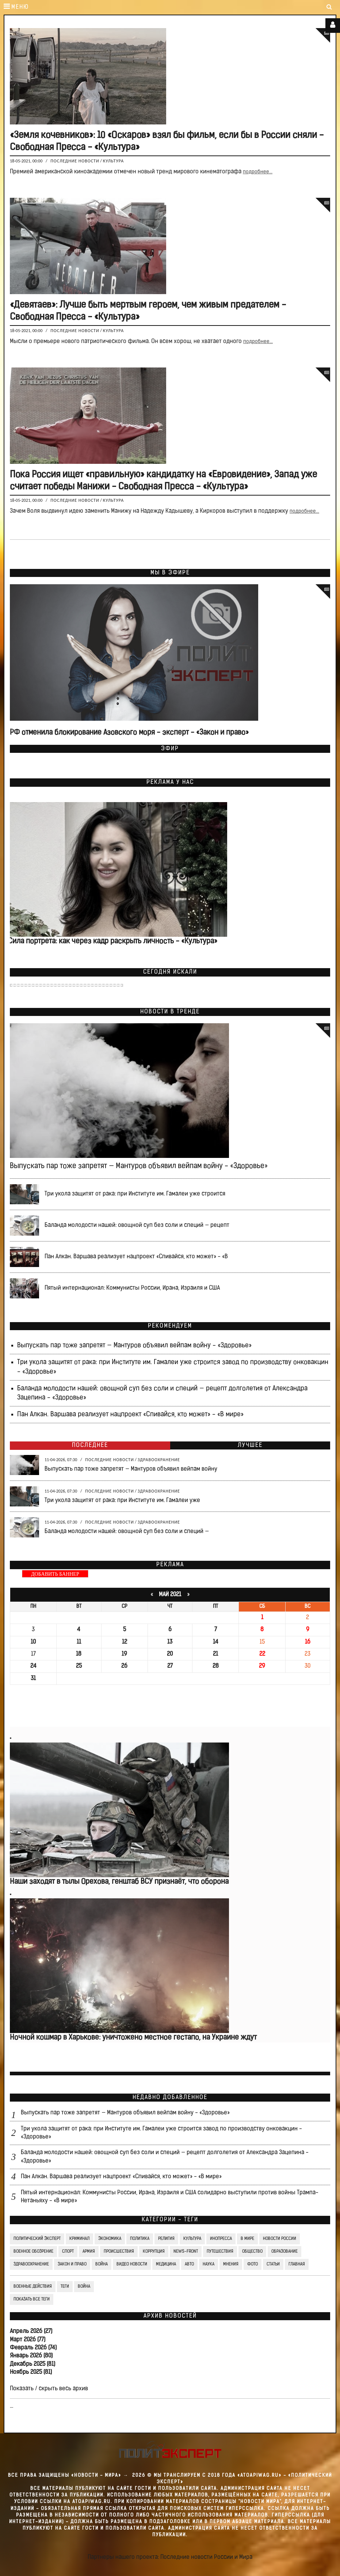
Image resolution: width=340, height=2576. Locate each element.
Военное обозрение (33, 2251)
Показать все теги (32, 2299)
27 (170, 1666)
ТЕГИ (65, 2286)
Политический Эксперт (37, 2239)
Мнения (230, 2264)
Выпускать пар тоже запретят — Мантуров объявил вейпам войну (131, 1469)
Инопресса (221, 2239)
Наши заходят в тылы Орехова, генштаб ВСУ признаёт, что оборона (119, 1882)
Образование (284, 2251)
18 (78, 1654)
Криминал (79, 2239)
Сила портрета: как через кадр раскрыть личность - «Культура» (112, 941)
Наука (208, 2264)
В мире (247, 2239)
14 (215, 1642)
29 (262, 1666)
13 (169, 1642)
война (84, 2286)
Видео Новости (131, 2264)
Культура (113, 160)
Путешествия (220, 2251)
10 (33, 1642)
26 (124, 1666)
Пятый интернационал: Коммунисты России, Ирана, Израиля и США (132, 1288)
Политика (139, 2239)
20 (170, 1654)
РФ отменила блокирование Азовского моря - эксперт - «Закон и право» (129, 732)
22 (262, 1654)
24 (33, 1666)
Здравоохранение (159, 1459)
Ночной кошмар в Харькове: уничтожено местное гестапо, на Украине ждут (133, 2037)
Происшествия (119, 2251)
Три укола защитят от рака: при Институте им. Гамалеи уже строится (135, 1194)
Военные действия (33, 2286)
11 (79, 1642)
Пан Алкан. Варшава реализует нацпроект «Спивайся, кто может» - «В (136, 1257)
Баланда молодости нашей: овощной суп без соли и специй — (127, 1532)
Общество (252, 2251)
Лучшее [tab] (250, 1445)
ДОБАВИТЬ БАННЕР (55, 1574)
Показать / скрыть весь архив (49, 2389)
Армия (89, 2251)
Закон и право (72, 2264)
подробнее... (257, 172)
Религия (166, 2239)
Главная (297, 2264)
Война (101, 2264)
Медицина (166, 2264)
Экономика (109, 2239)
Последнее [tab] (90, 1445)
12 (124, 1642)
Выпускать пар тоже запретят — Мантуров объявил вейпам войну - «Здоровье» (139, 1166)
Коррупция (154, 2251)
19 (124, 1654)
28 (216, 1666)
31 (33, 1679)
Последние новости (74, 160)
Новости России (279, 2239)
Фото (252, 2264)
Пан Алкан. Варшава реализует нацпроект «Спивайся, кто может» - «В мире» (130, 1414)
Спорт (68, 2251)
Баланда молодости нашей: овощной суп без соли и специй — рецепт (137, 1225)
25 (79, 1666)
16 (307, 1642)
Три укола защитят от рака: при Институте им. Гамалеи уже (122, 1500)
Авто (189, 2264)
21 (215, 1654)
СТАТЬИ (273, 2264)
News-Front (185, 2251)
